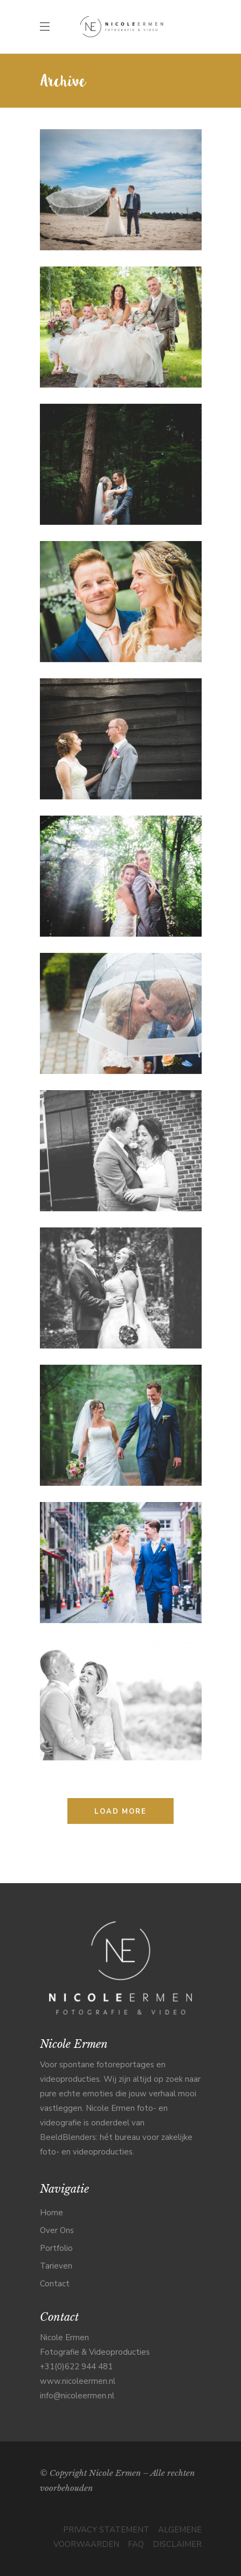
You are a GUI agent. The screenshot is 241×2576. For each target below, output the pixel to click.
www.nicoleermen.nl (77, 2381)
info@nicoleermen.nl (77, 2395)
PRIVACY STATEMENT (106, 2529)
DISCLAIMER (177, 2544)
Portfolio (56, 2248)
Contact (55, 2283)
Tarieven (56, 2266)
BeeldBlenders (68, 2137)
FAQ (136, 2544)
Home (51, 2212)
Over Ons (57, 2230)
